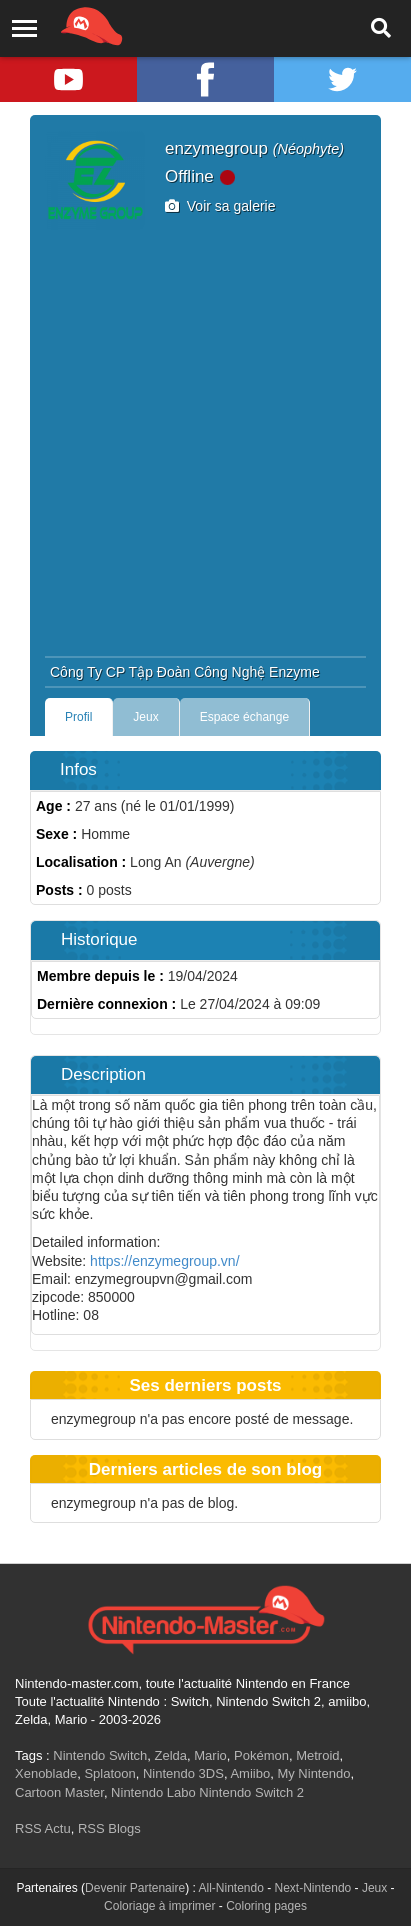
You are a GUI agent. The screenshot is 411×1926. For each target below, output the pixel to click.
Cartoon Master (59, 1792)
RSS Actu (43, 1828)
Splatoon (109, 1773)
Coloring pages (266, 1906)
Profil (78, 717)
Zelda (170, 1755)
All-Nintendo (230, 1888)
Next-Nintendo (313, 1888)
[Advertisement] (205, 440)
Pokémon (261, 1755)
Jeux (145, 717)
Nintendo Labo (153, 1792)
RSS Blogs (109, 1828)
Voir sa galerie (220, 206)
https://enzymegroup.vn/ (164, 1261)
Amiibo (250, 1773)
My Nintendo (313, 1773)
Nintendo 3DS (183, 1773)
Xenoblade (46, 1773)
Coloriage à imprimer (159, 1906)
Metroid (317, 1755)
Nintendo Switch (100, 1755)
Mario (210, 1755)
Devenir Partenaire (135, 1888)
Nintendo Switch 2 (251, 1792)
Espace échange (244, 717)
